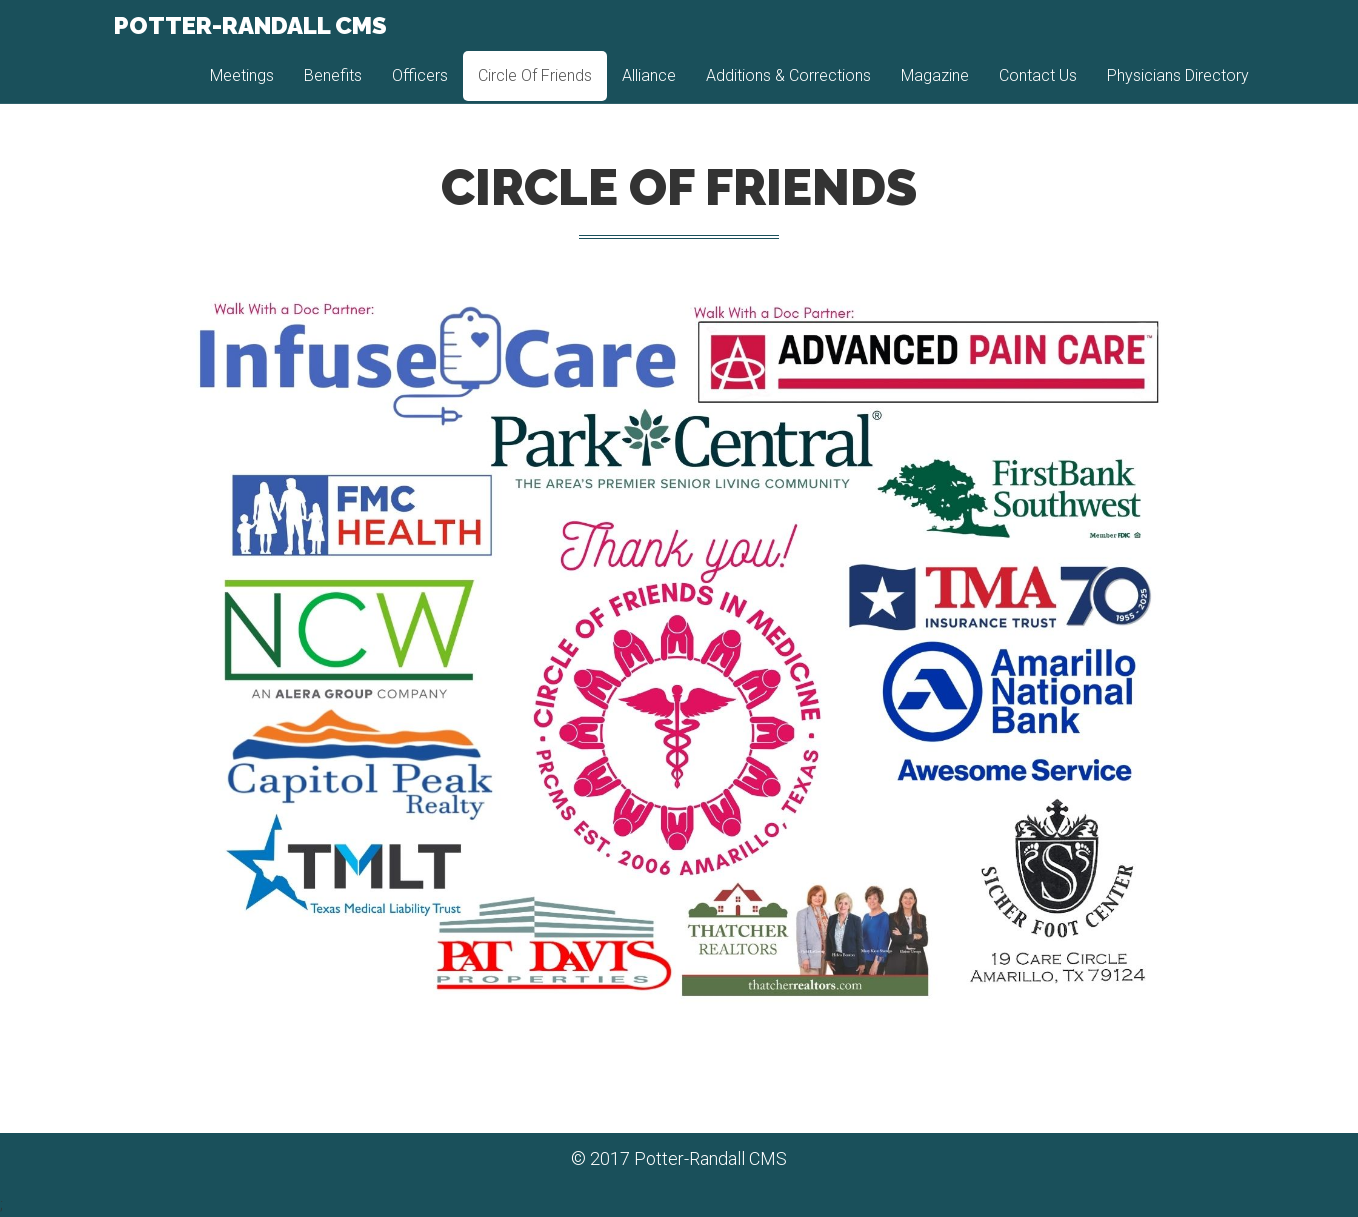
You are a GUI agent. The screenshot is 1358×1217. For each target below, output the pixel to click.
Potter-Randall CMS (248, 39)
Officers (420, 89)
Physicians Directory (1178, 89)
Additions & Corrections (788, 89)
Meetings (242, 89)
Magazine (935, 89)
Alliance (649, 89)
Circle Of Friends (535, 89)
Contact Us (1038, 89)
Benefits (333, 89)
